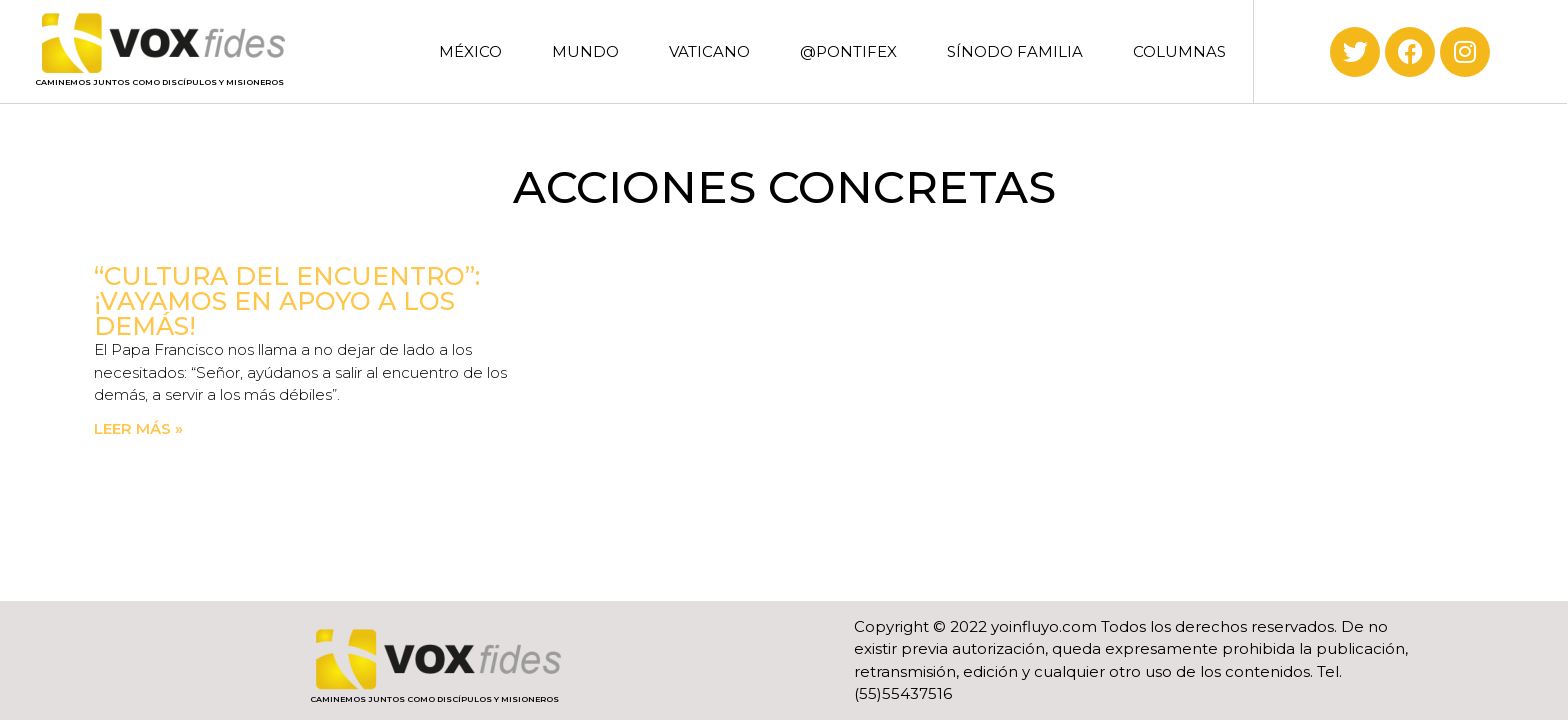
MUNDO (585, 51)
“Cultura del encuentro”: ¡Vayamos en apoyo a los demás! (287, 301)
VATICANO (709, 51)
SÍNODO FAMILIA (1015, 51)
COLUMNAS (1179, 51)
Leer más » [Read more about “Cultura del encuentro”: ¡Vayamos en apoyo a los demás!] (138, 428)
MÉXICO (470, 51)
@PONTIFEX (848, 51)
